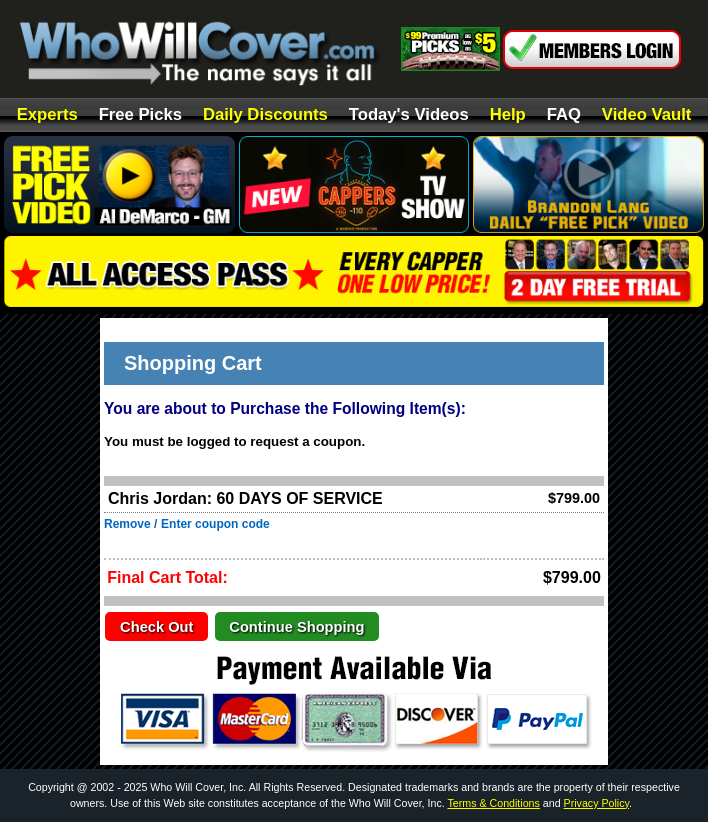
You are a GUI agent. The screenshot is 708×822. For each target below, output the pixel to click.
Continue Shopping (296, 627)
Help (508, 115)
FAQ (564, 115)
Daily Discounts (265, 115)
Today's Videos (409, 115)
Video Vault (646, 115)
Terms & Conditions (493, 803)
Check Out (156, 627)
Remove (127, 524)
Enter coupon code (215, 524)
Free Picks (140, 115)
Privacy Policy (597, 803)
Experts (47, 115)
